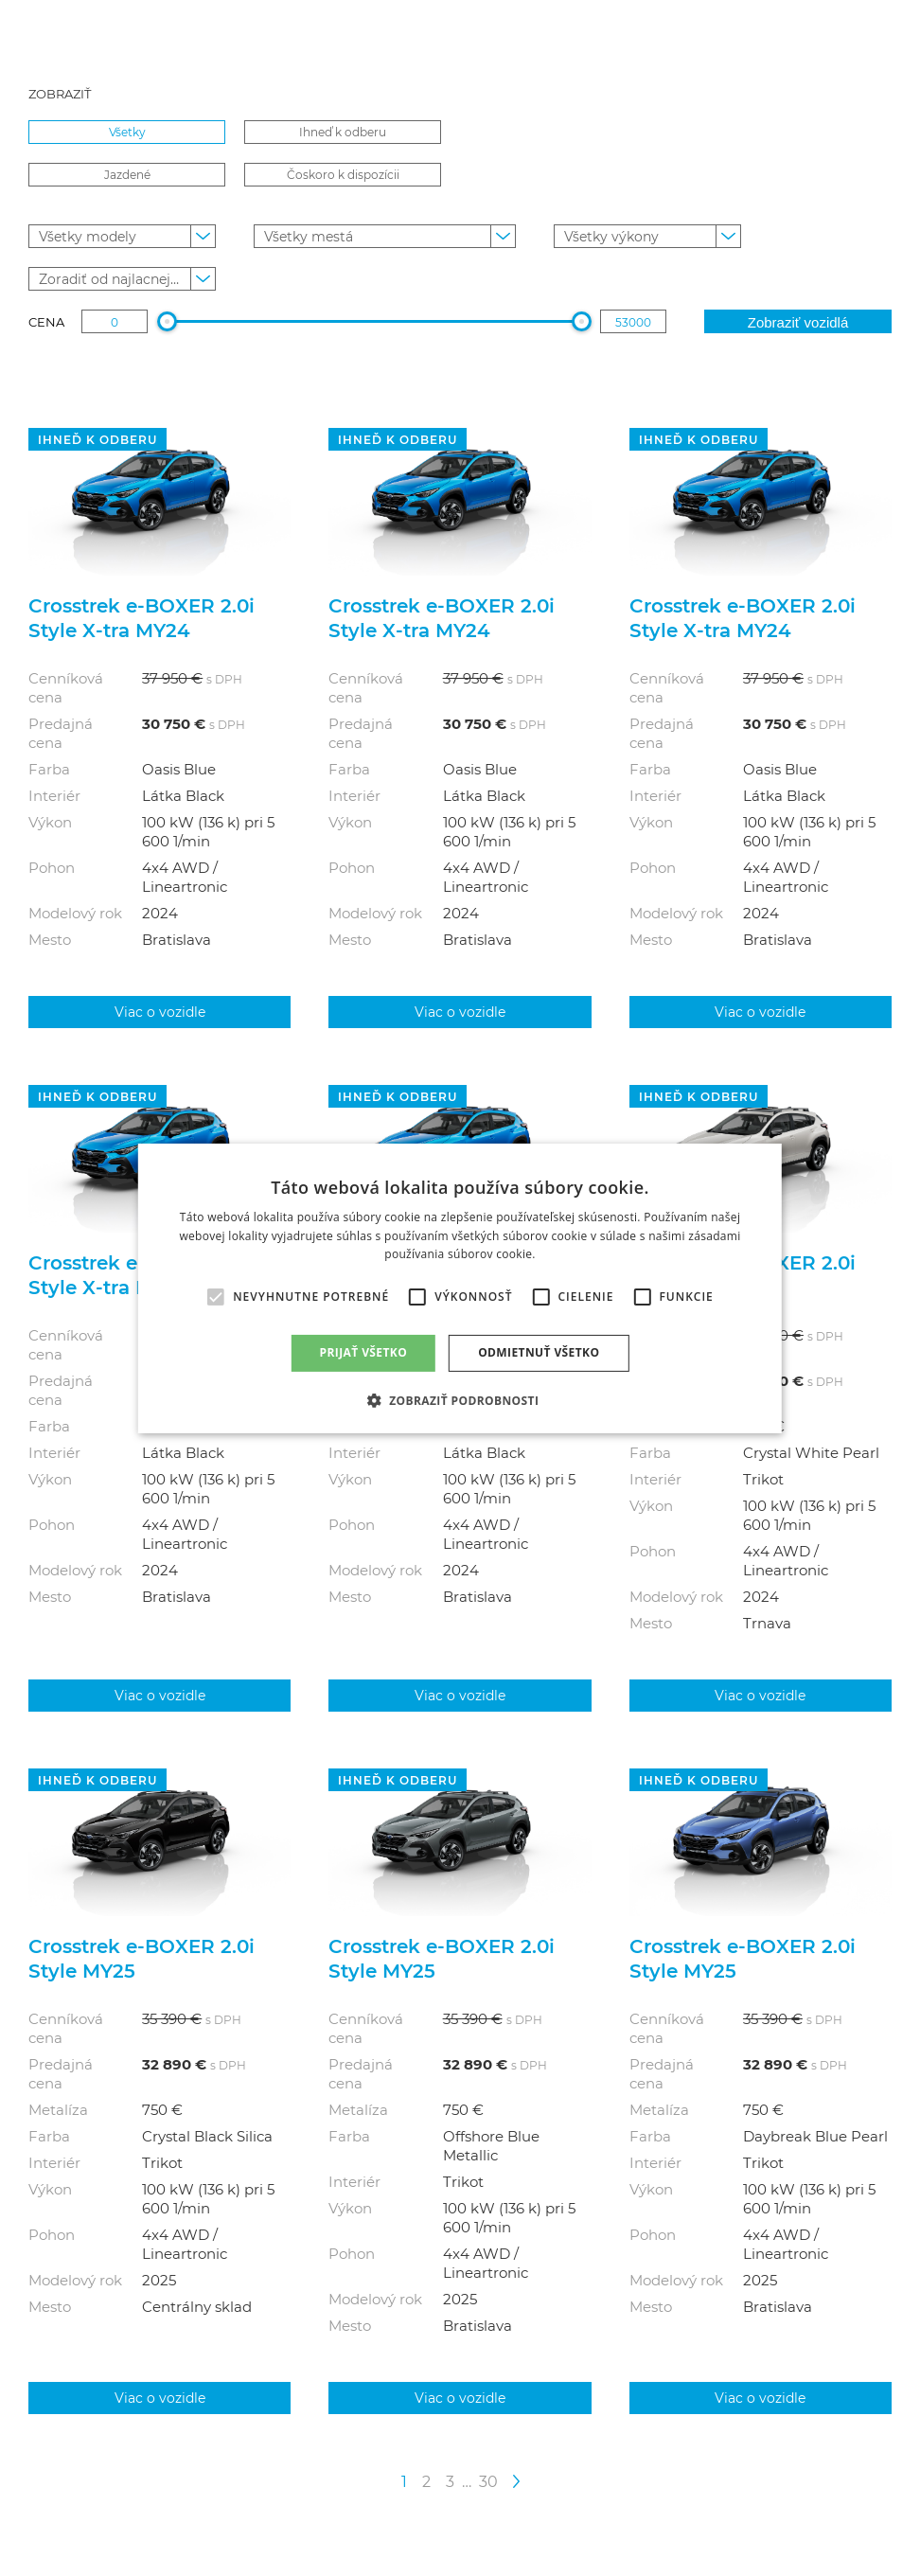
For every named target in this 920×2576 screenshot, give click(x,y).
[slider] (167, 321)
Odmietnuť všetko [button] (538, 1352)
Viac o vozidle (160, 1012)
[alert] (460, 1287)
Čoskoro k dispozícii (343, 174)
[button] (460, 1400)
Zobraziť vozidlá (798, 322)
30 (488, 2481)
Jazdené (127, 174)
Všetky (127, 131)
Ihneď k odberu (342, 131)
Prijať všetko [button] (364, 1352)
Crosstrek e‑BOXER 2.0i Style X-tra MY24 (141, 617)
